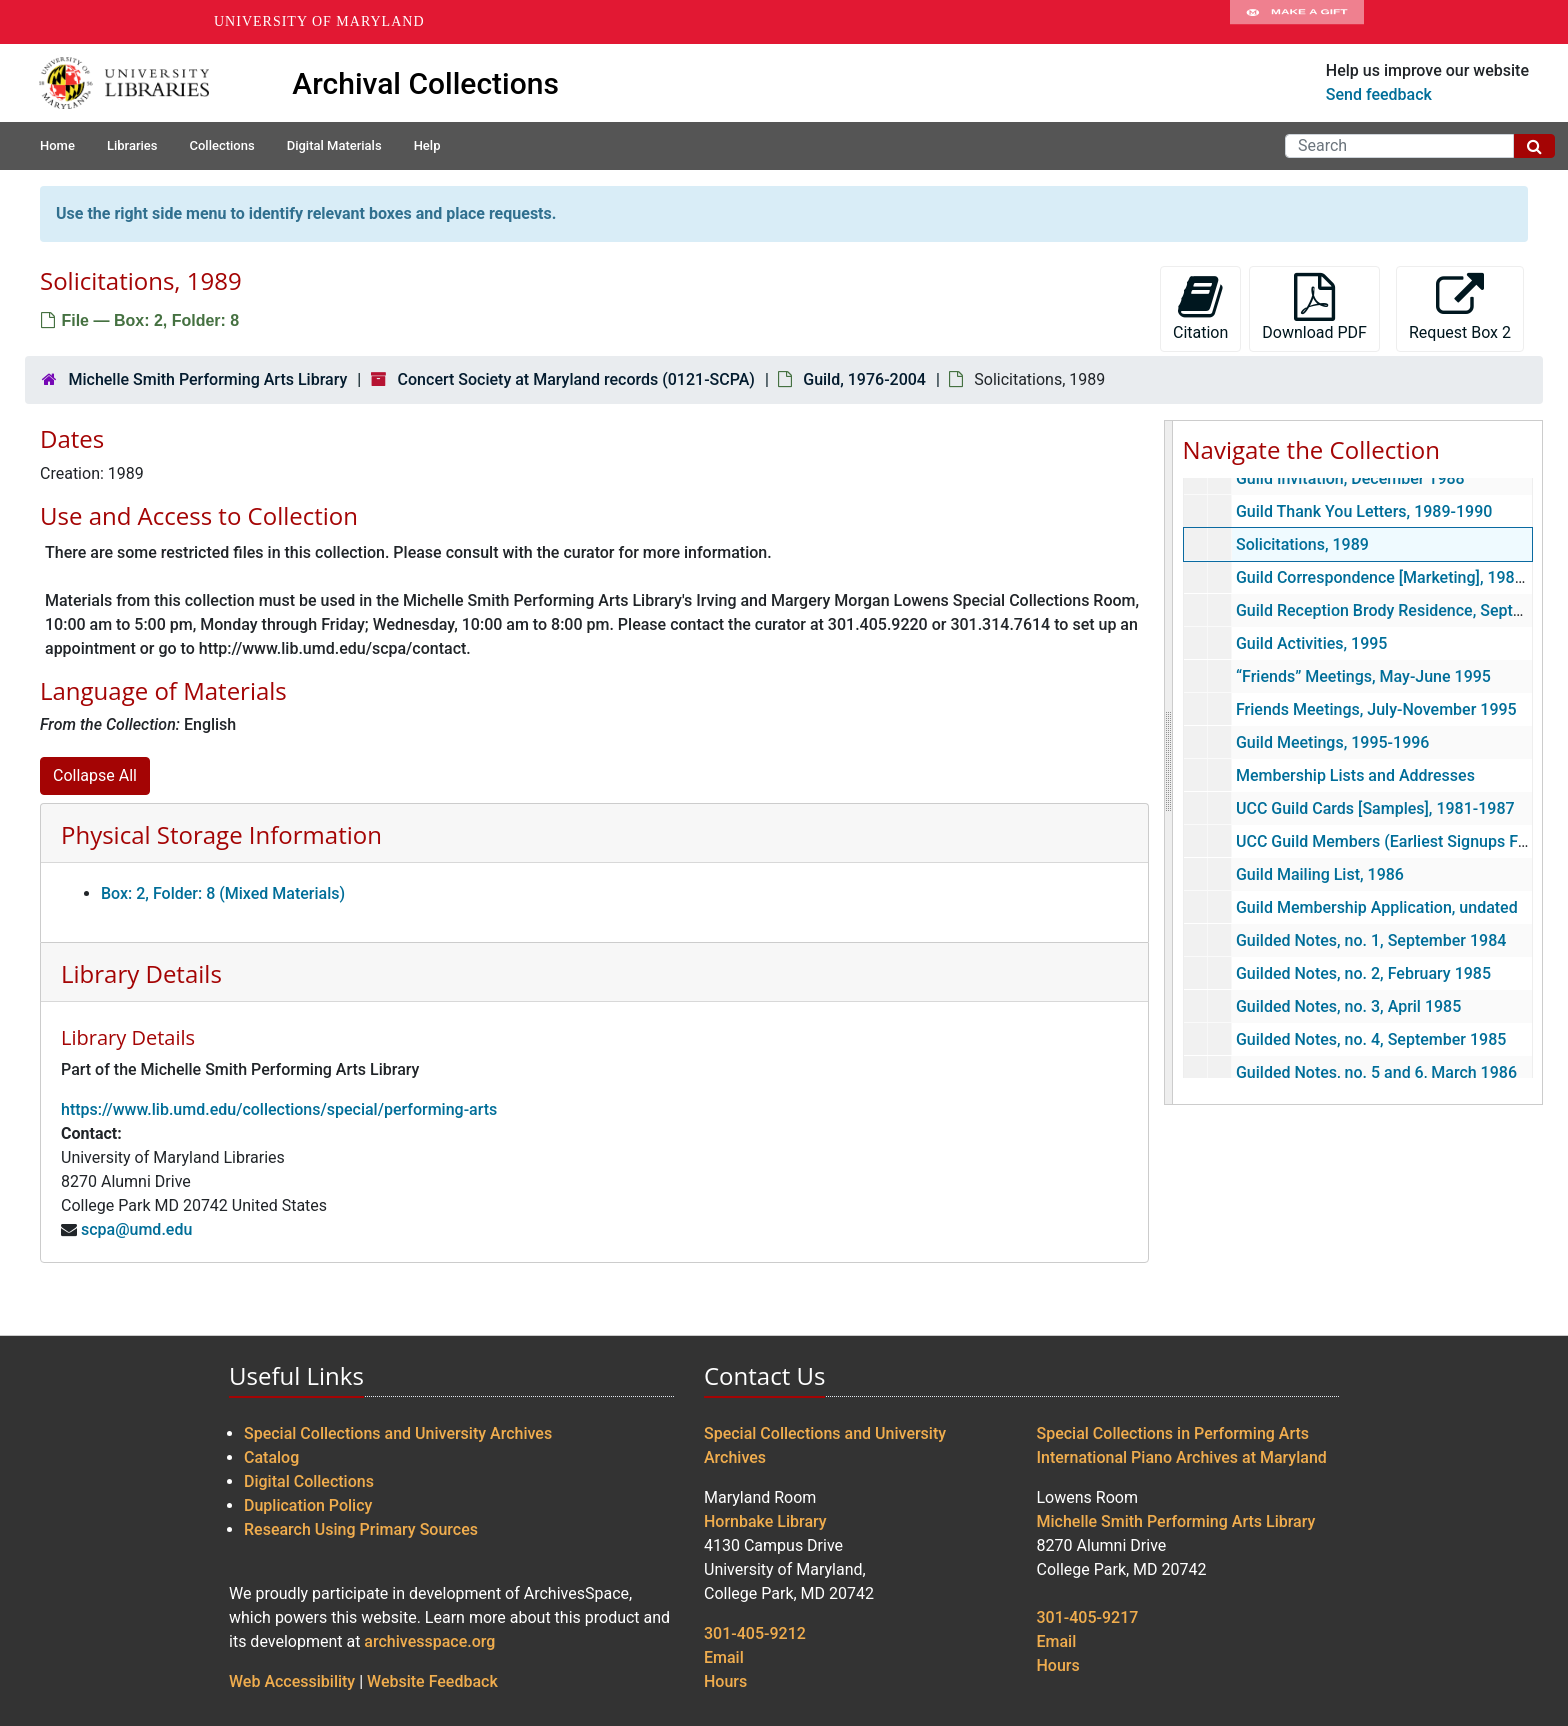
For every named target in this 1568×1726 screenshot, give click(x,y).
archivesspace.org (429, 1641)
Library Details (141, 973)
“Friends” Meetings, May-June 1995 (1362, 676)
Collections (221, 145)
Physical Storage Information (221, 834)
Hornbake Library (765, 1521)
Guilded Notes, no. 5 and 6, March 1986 (1375, 1072)
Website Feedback (432, 1681)
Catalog (271, 1457)
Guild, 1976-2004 (864, 379)
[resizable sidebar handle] (1169, 762)
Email (724, 1657)
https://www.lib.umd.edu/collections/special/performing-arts (279, 1109)
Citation (1200, 307)
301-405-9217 (1088, 1617)
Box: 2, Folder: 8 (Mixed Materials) (223, 893)
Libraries (132, 145)
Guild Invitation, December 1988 (1349, 478)
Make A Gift (1297, 22)
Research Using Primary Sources (361, 1529)
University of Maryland (319, 21)
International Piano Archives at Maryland (1182, 1457)
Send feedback (1379, 94)
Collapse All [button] (95, 775)
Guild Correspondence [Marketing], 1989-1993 (1400, 577)
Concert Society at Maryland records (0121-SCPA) (576, 379)
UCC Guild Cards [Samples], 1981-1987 (1374, 808)
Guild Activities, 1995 (1310, 643)
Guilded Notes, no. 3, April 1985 (1347, 1006)
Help (427, 145)
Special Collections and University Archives (398, 1433)
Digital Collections (309, 1481)
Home (57, 145)
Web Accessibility (292, 1681)
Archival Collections (425, 83)
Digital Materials (334, 145)
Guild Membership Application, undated (1376, 907)
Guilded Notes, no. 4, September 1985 (1370, 1039)
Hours (725, 1681)
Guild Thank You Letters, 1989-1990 (1363, 511)
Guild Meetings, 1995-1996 (1331, 742)
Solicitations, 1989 (1301, 544)
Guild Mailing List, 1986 (1319, 874)
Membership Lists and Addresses (1354, 775)
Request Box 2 (1460, 307)
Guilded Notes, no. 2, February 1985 (1362, 973)
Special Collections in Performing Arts (1173, 1433)
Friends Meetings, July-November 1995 (1375, 709)
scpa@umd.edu (136, 1229)
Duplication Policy (308, 1505)
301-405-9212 (755, 1633)
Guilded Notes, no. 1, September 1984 (1370, 940)
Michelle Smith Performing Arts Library (207, 379)
